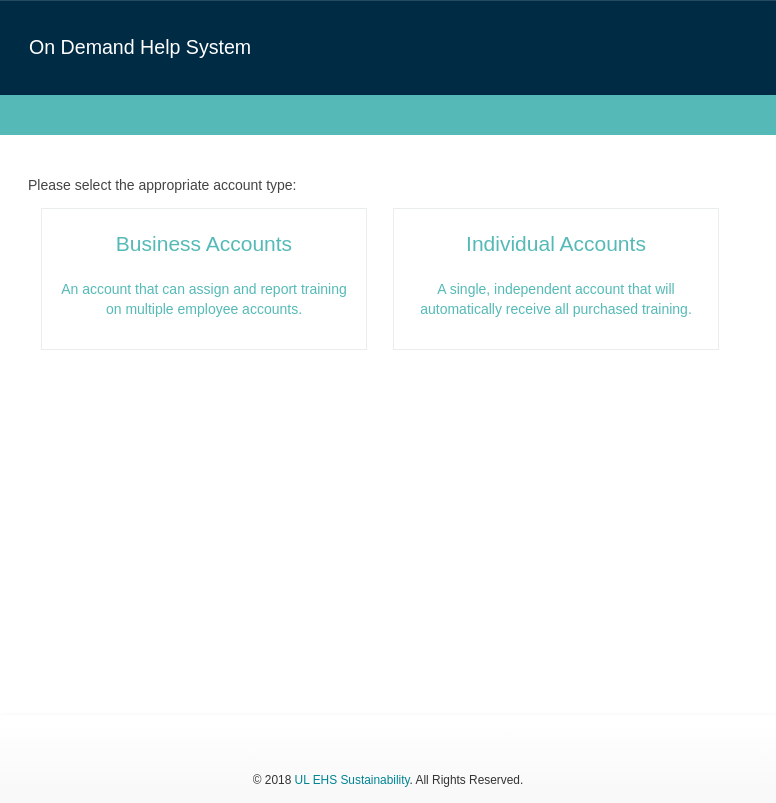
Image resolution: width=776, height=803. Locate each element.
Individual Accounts (556, 243)
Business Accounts (204, 243)
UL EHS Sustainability (352, 780)
